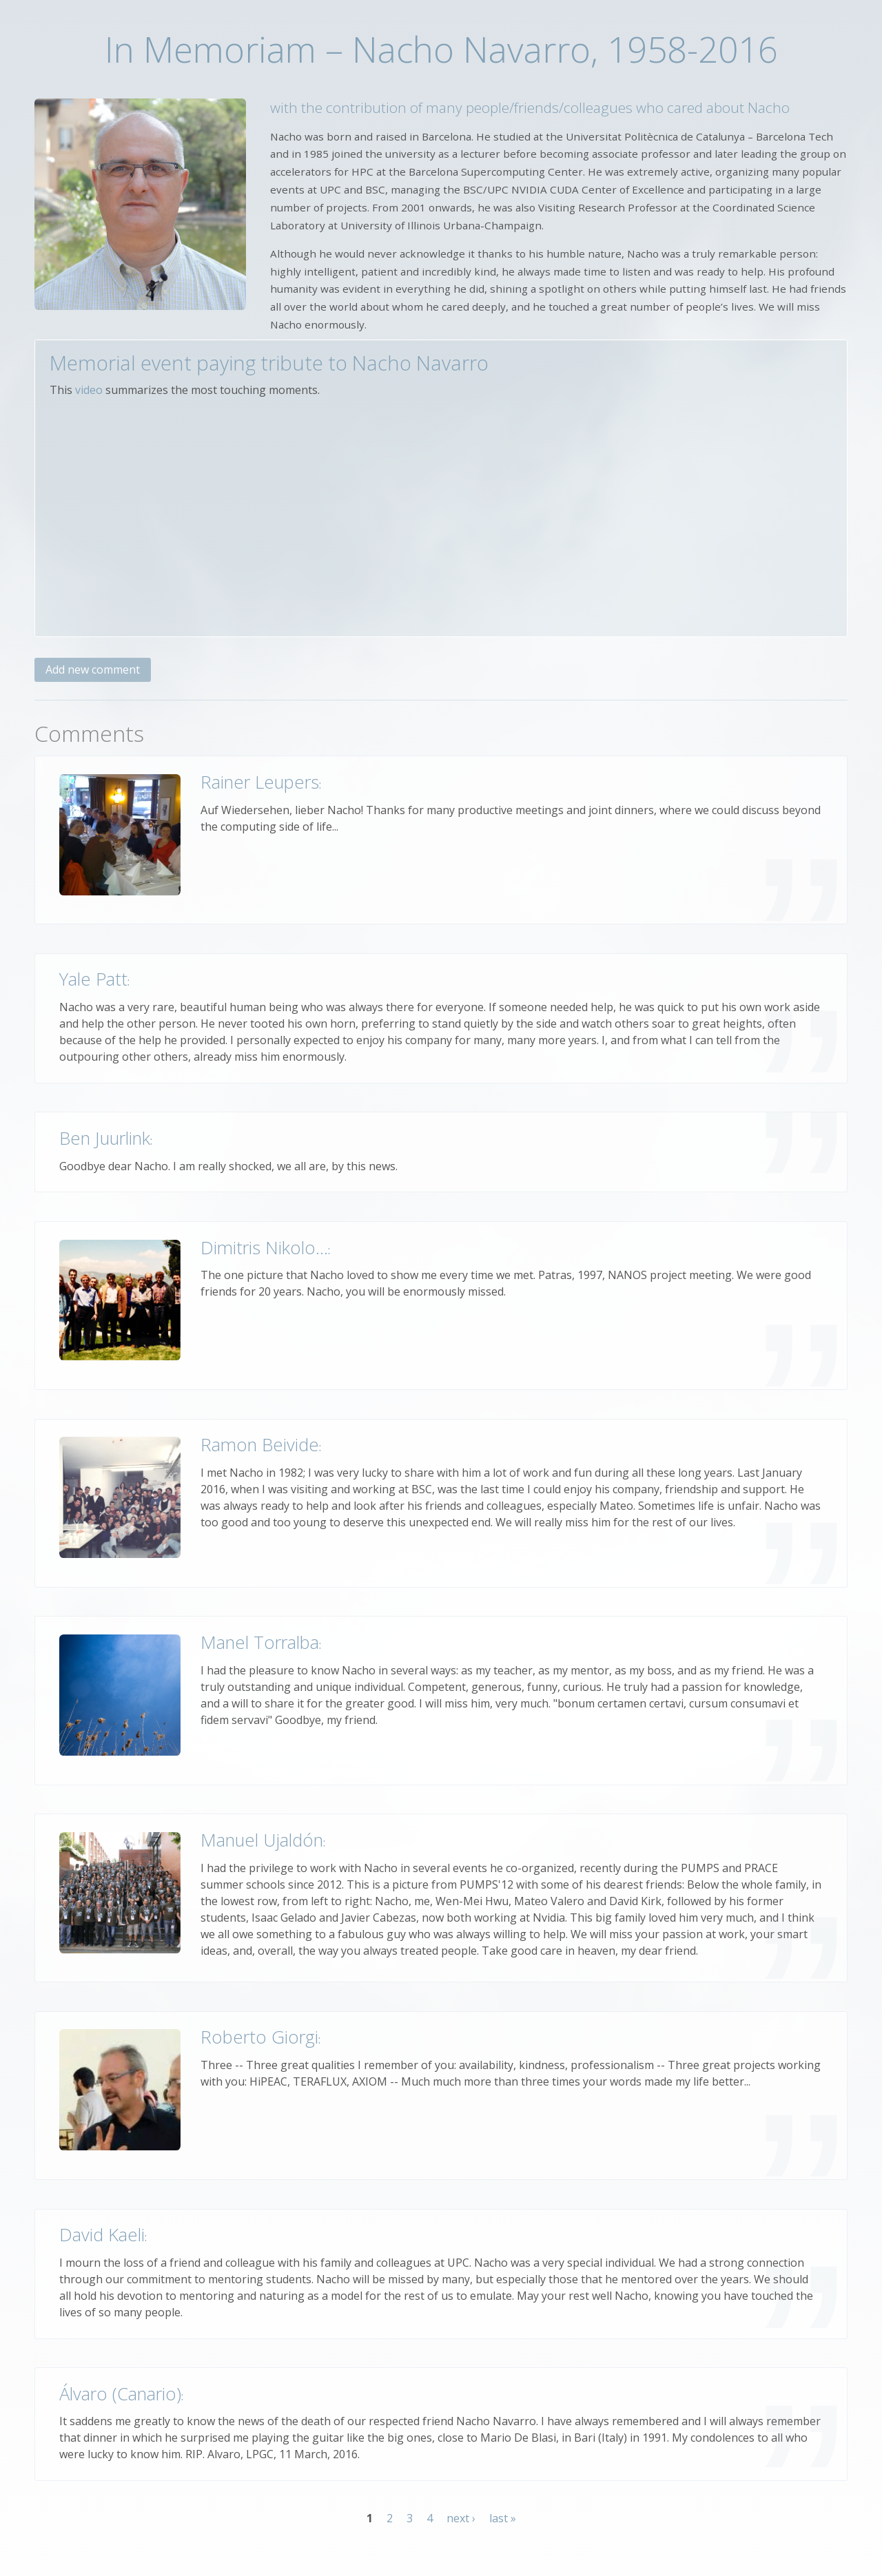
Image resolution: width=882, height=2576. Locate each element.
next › (461, 2518)
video (89, 389)
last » (502, 2518)
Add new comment (92, 669)
